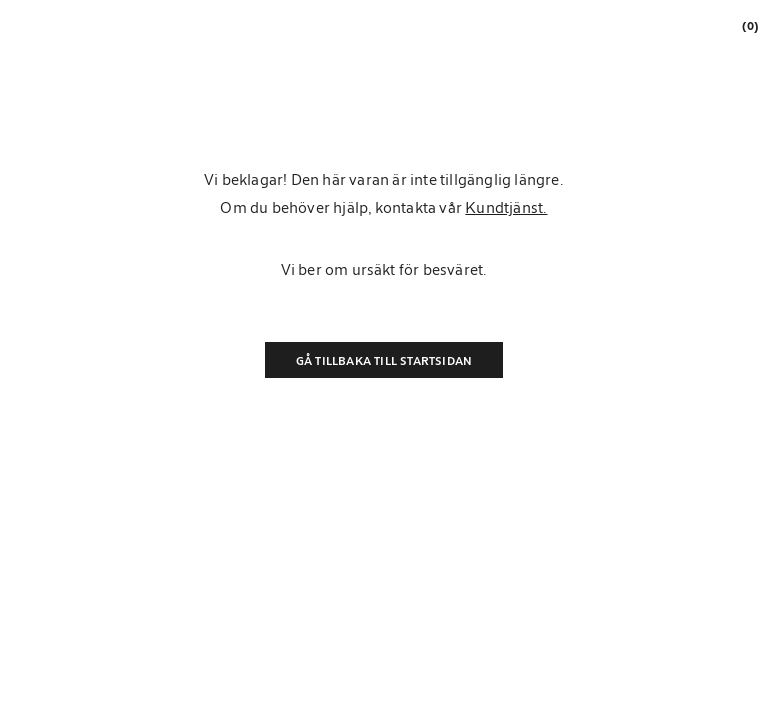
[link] (749, 25)
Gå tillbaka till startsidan (384, 360)
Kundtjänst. (506, 207)
